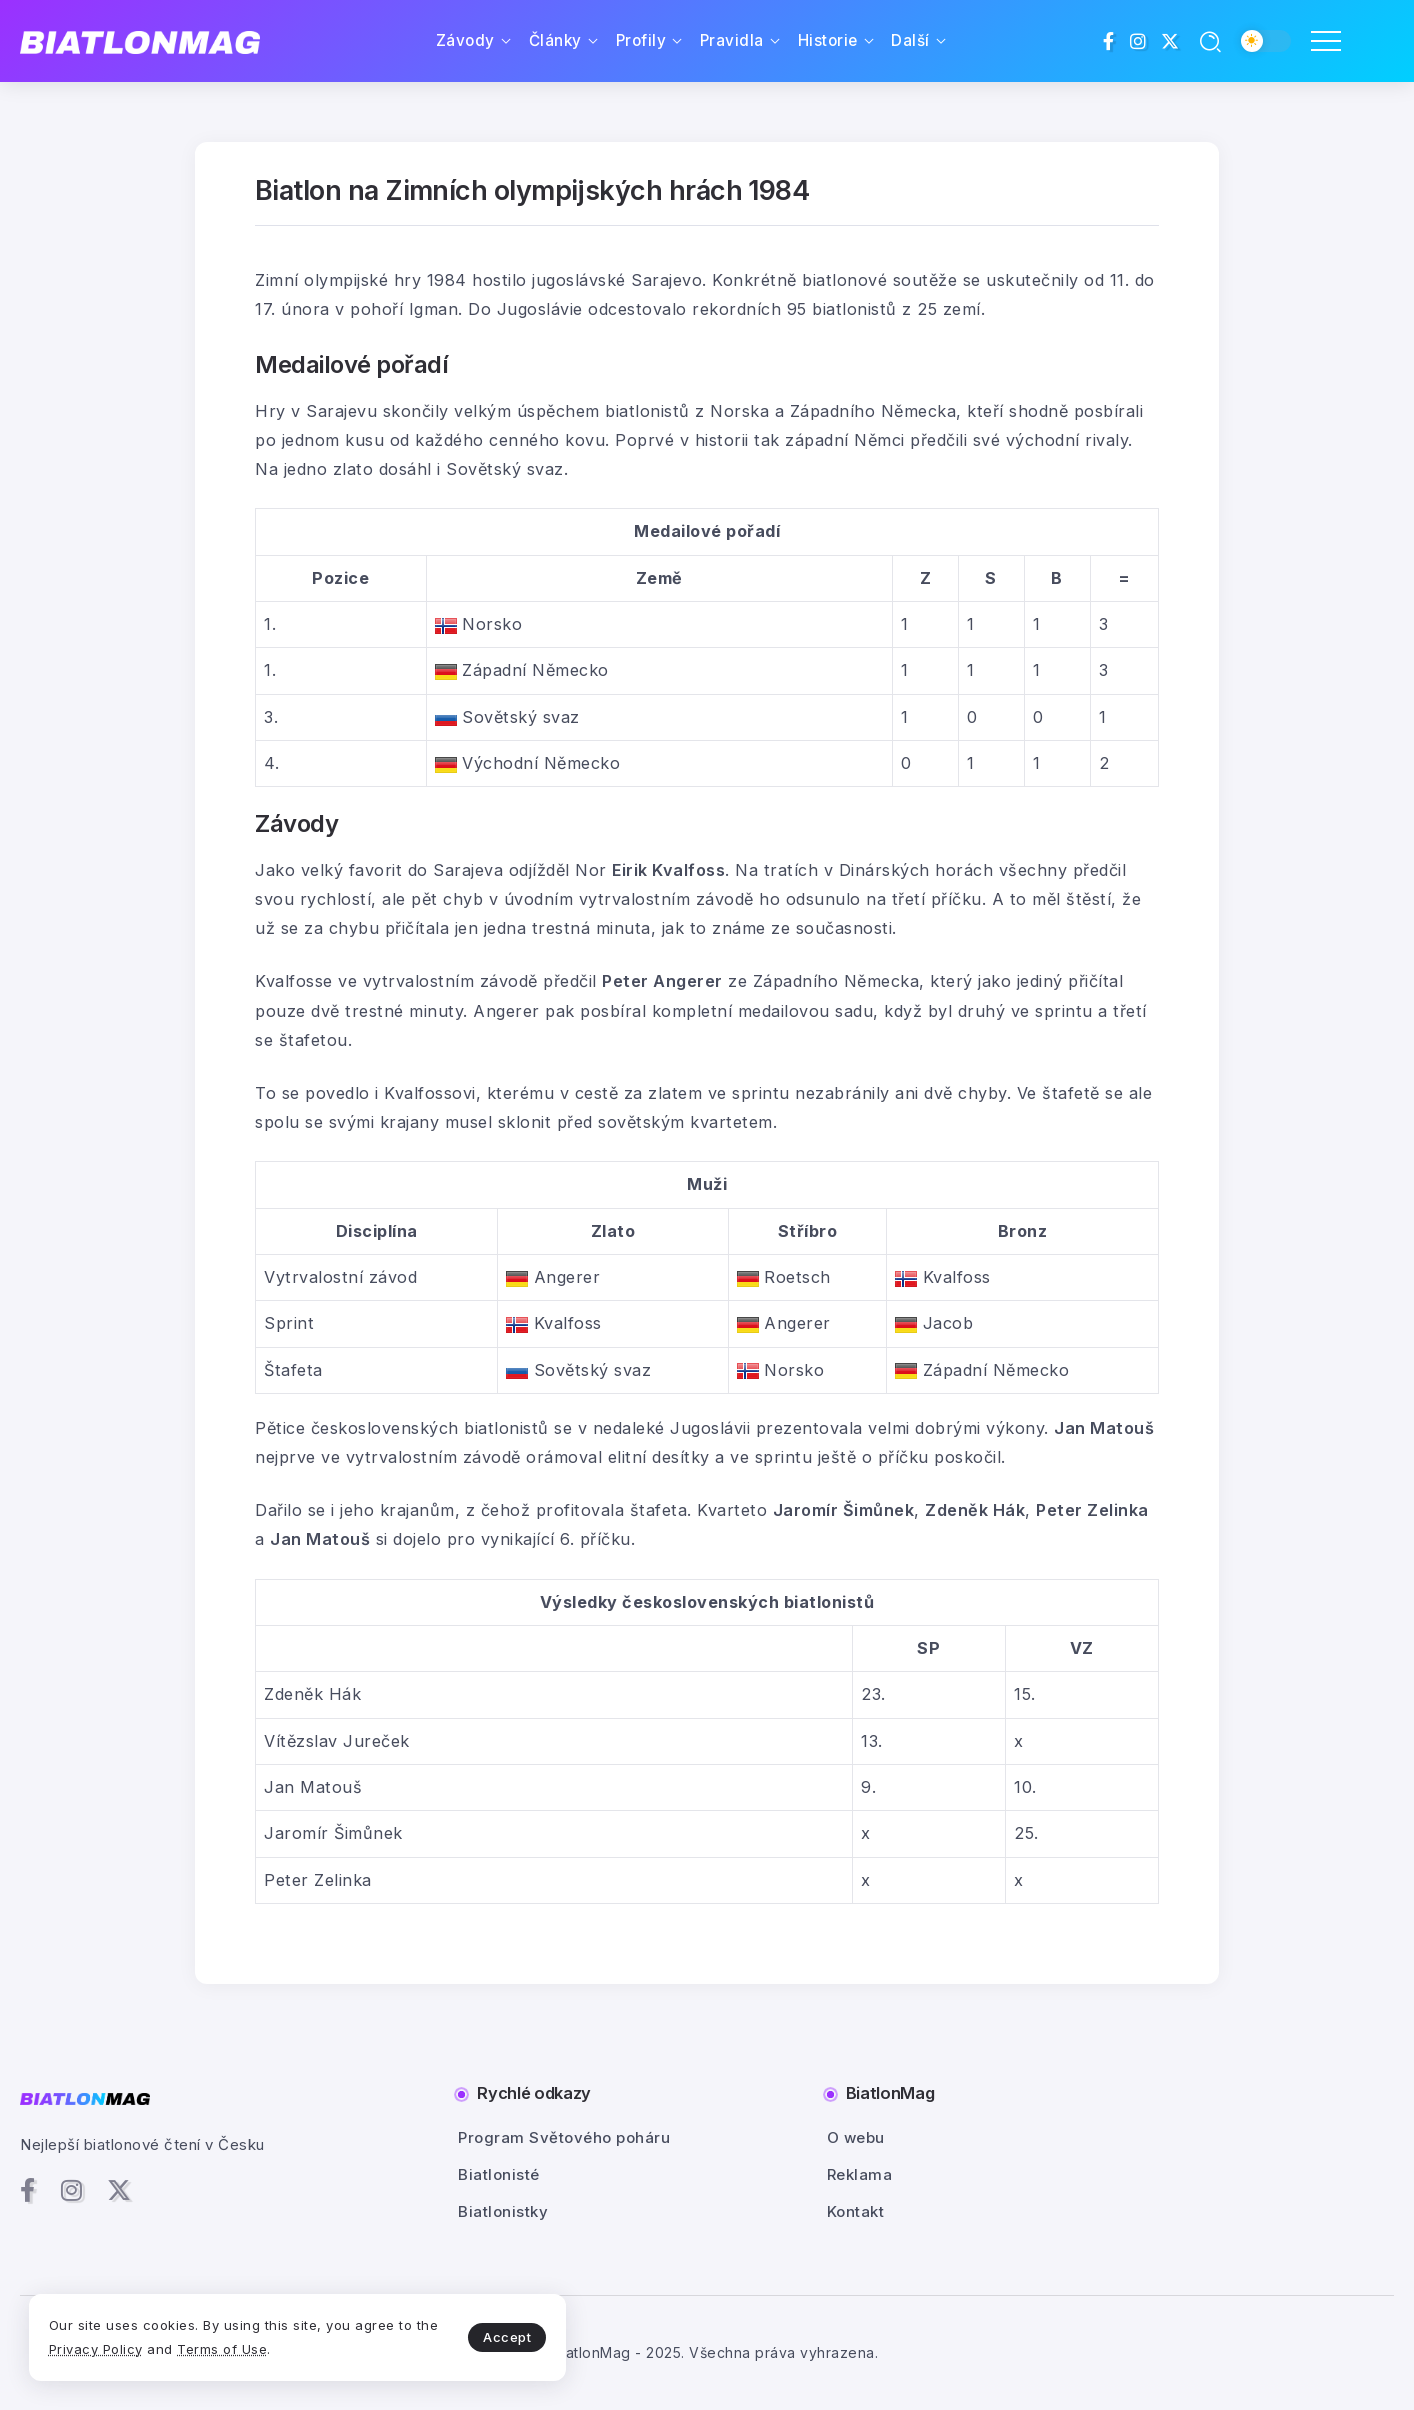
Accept (471, 2336)
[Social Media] (1109, 41)
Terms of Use (250, 2348)
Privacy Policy (123, 2348)
